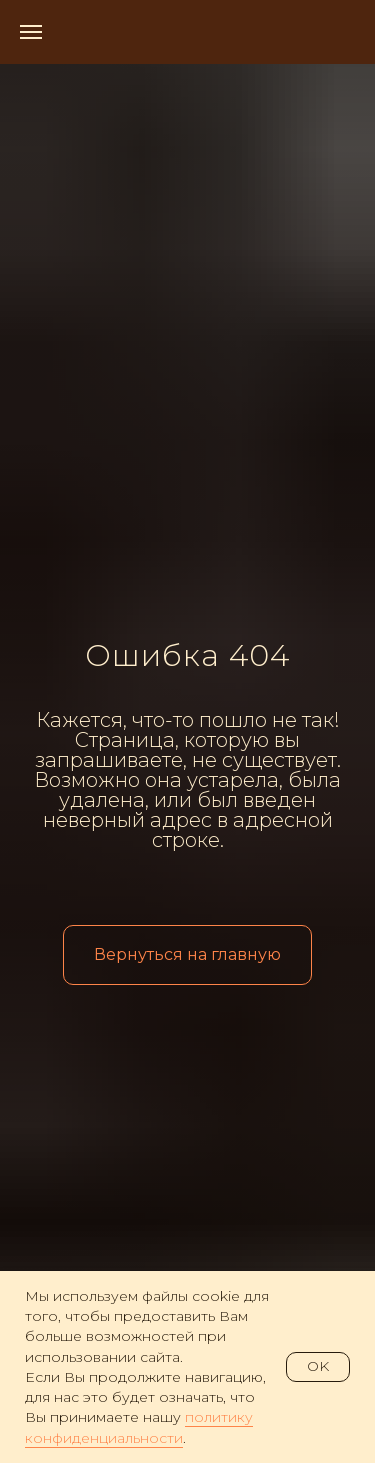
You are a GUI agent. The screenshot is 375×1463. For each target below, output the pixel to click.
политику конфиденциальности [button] (139, 1427)
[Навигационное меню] (31, 32)
